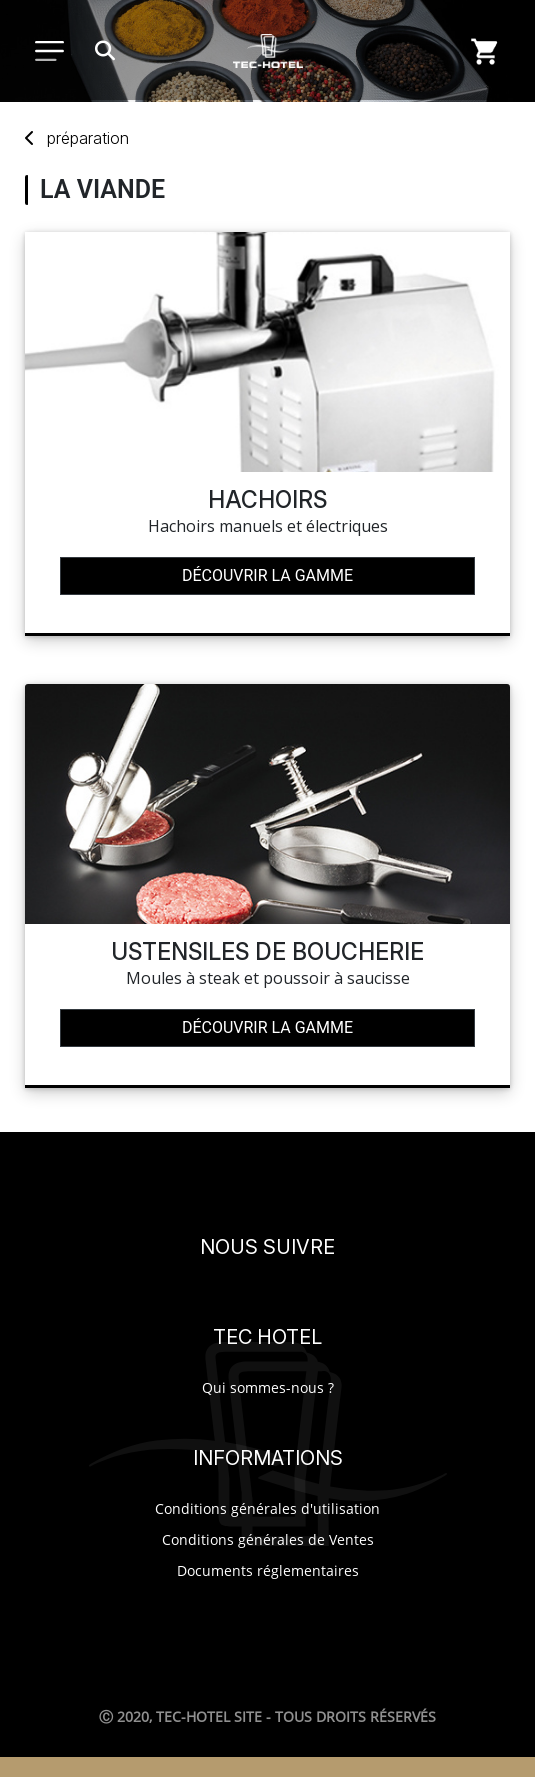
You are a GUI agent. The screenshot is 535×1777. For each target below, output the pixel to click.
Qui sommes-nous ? (268, 1387)
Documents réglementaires (268, 1570)
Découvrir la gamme (267, 575)
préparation (88, 138)
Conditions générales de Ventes (268, 1539)
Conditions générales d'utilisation (267, 1508)
